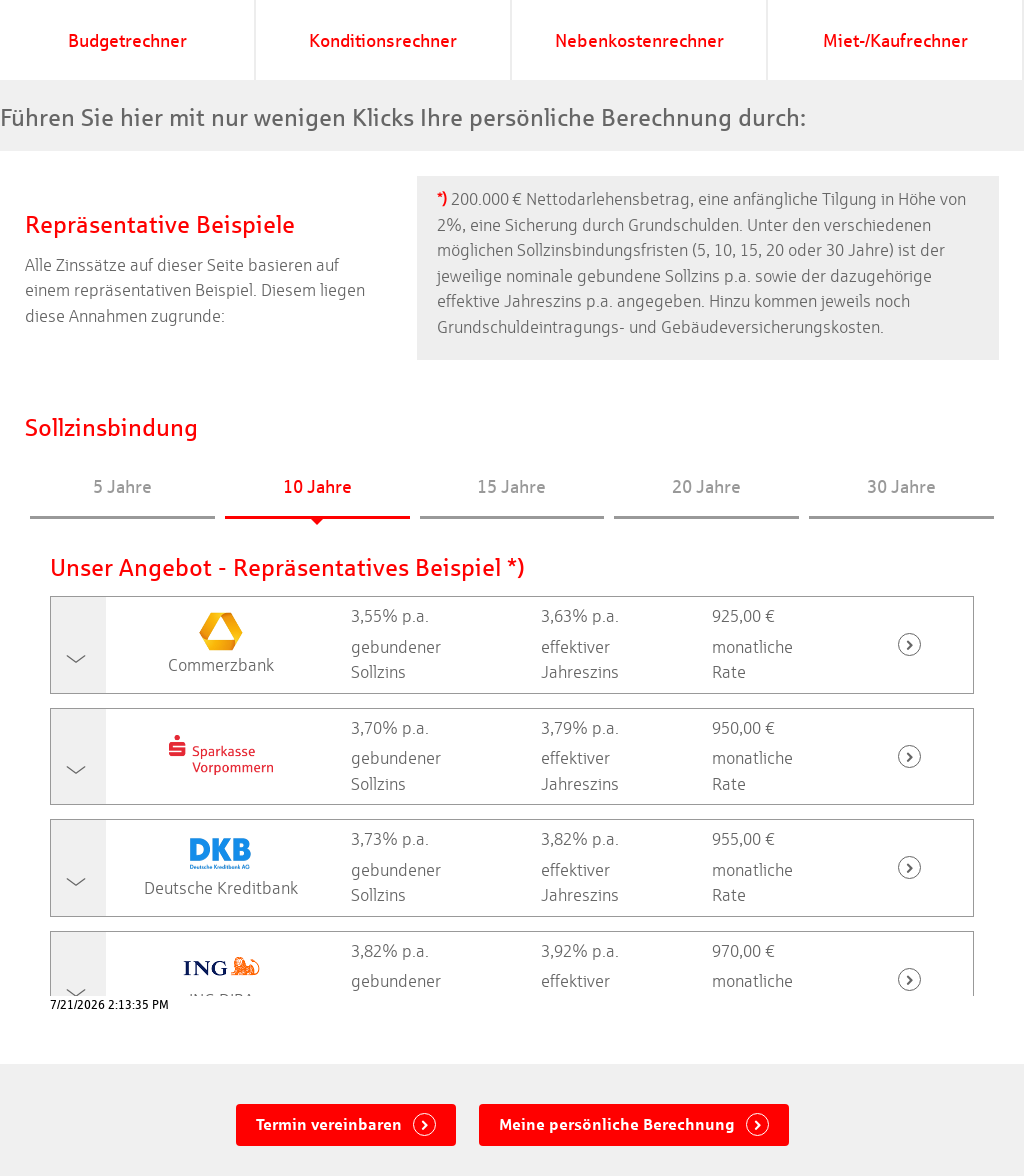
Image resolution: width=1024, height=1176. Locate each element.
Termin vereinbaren (331, 1124)
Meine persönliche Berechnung (619, 1124)
